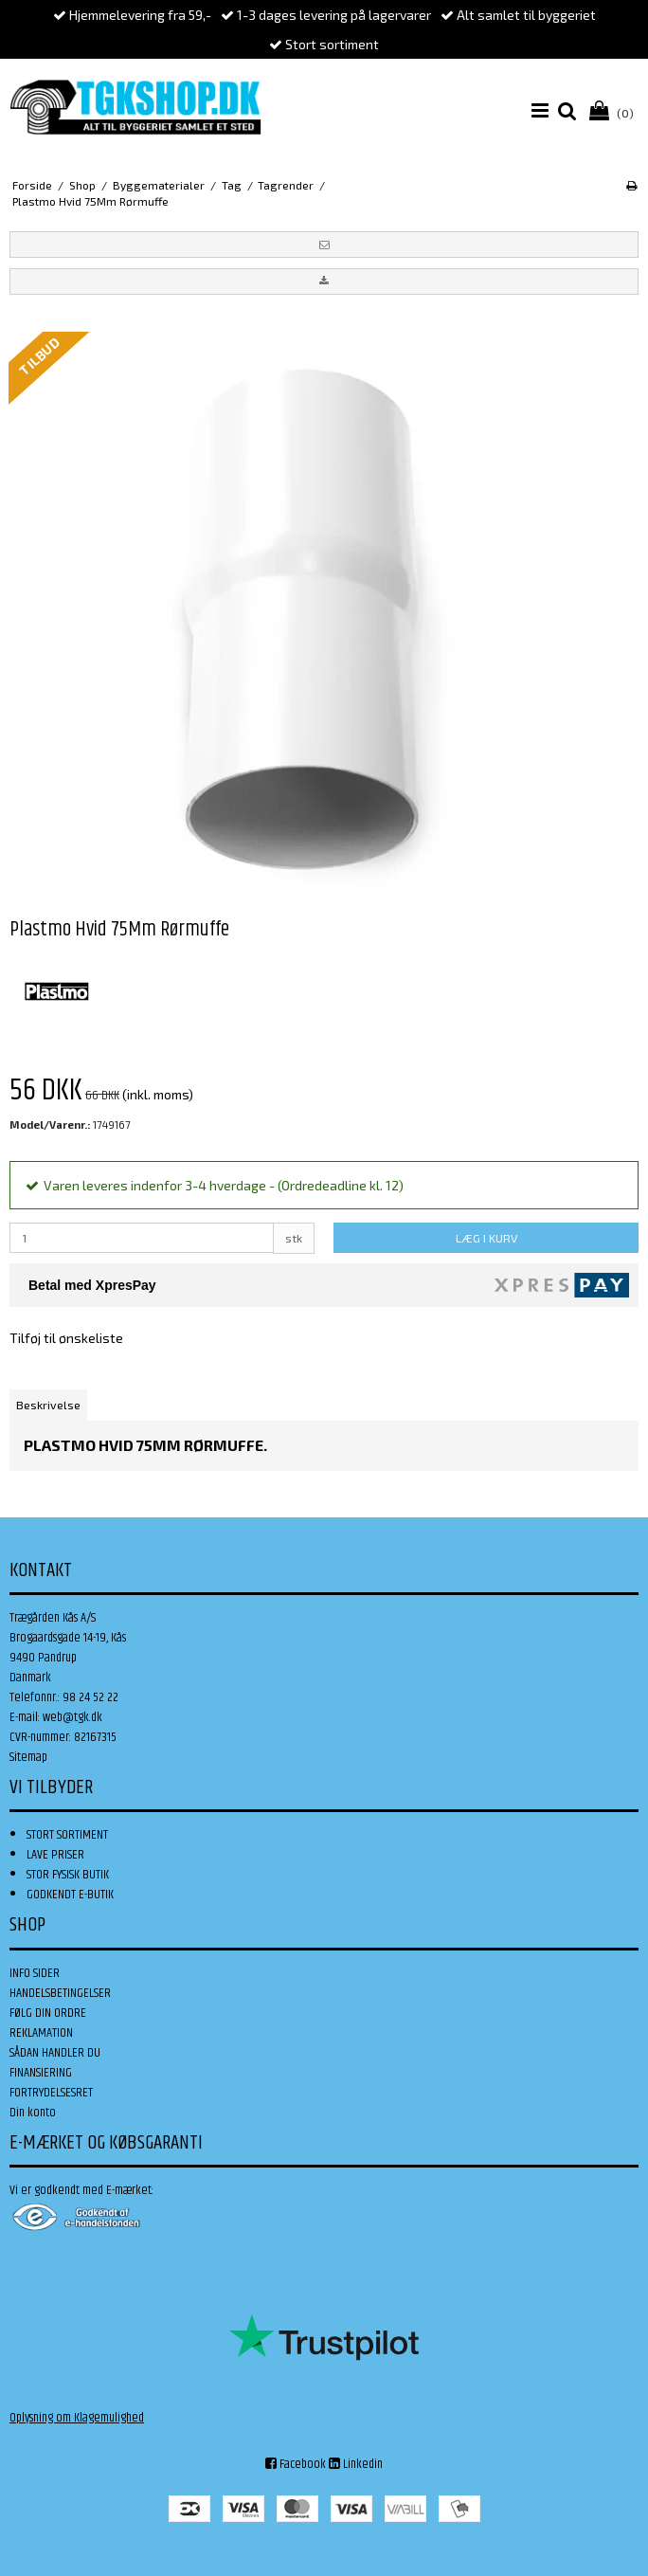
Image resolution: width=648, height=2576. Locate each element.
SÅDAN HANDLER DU (54, 2052)
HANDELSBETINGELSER (60, 1993)
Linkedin (356, 2464)
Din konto (32, 2112)
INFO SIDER (34, 1973)
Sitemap (28, 1757)
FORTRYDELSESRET (51, 2092)
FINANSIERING (40, 2072)
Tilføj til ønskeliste (66, 1338)
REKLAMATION (41, 2033)
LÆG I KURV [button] (486, 1237)
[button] (324, 244)
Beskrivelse (48, 1404)
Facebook (295, 2464)
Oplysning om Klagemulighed (76, 2417)
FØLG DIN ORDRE (47, 2013)
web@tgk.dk (72, 1717)
